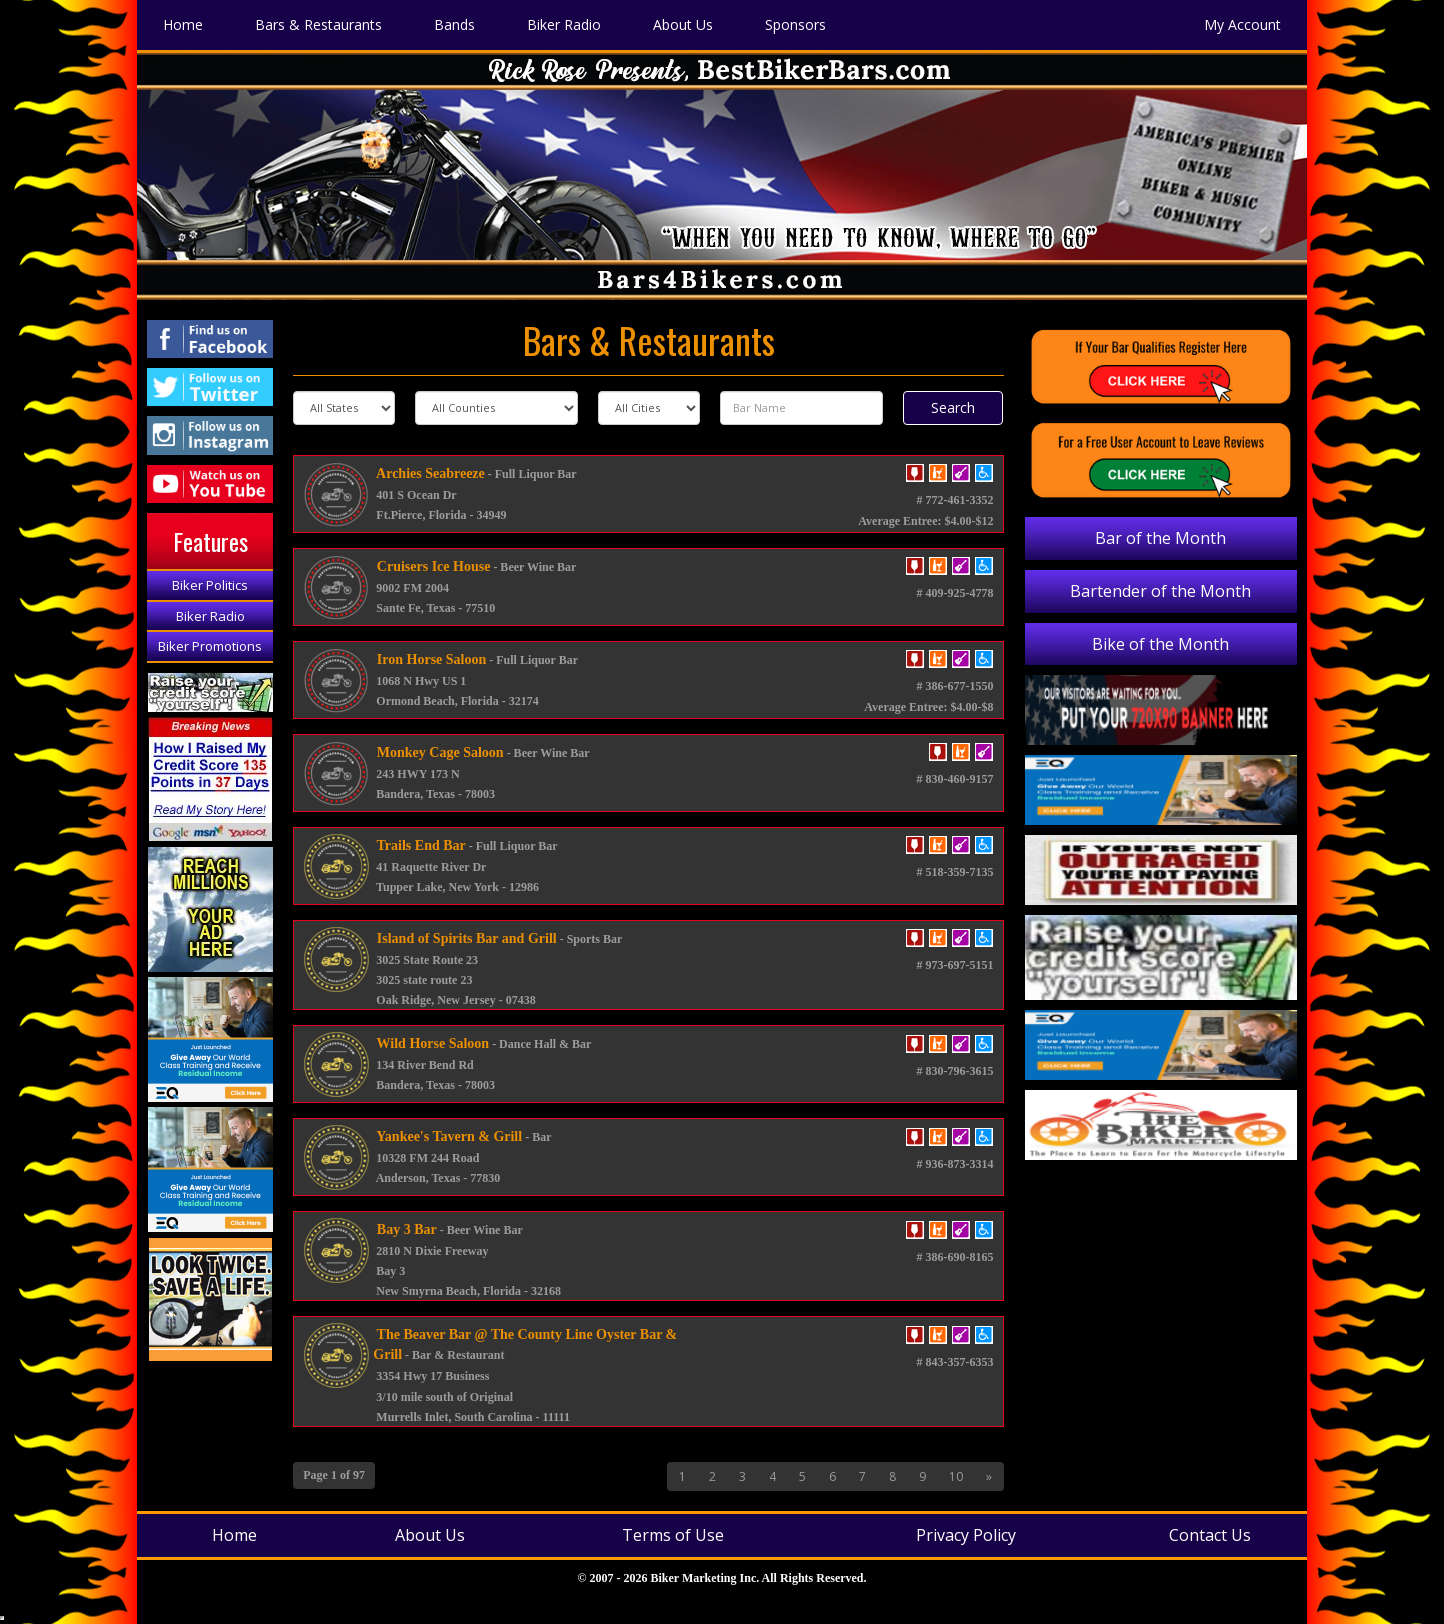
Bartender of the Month (1160, 591)
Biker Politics (210, 585)
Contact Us (1210, 1535)
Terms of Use (673, 1535)
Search (953, 407)
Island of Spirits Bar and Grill (464, 938)
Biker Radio (210, 616)
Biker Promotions (210, 646)
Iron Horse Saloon (429, 659)
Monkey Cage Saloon (438, 752)
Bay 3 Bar (404, 1229)
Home (234, 1535)
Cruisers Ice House (431, 566)
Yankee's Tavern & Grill (447, 1136)
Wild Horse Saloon (431, 1043)
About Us (430, 1535)
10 (956, 1476)
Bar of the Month (1160, 538)
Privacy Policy (966, 1535)
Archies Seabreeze (428, 473)
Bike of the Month (1160, 644)
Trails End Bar (419, 845)
